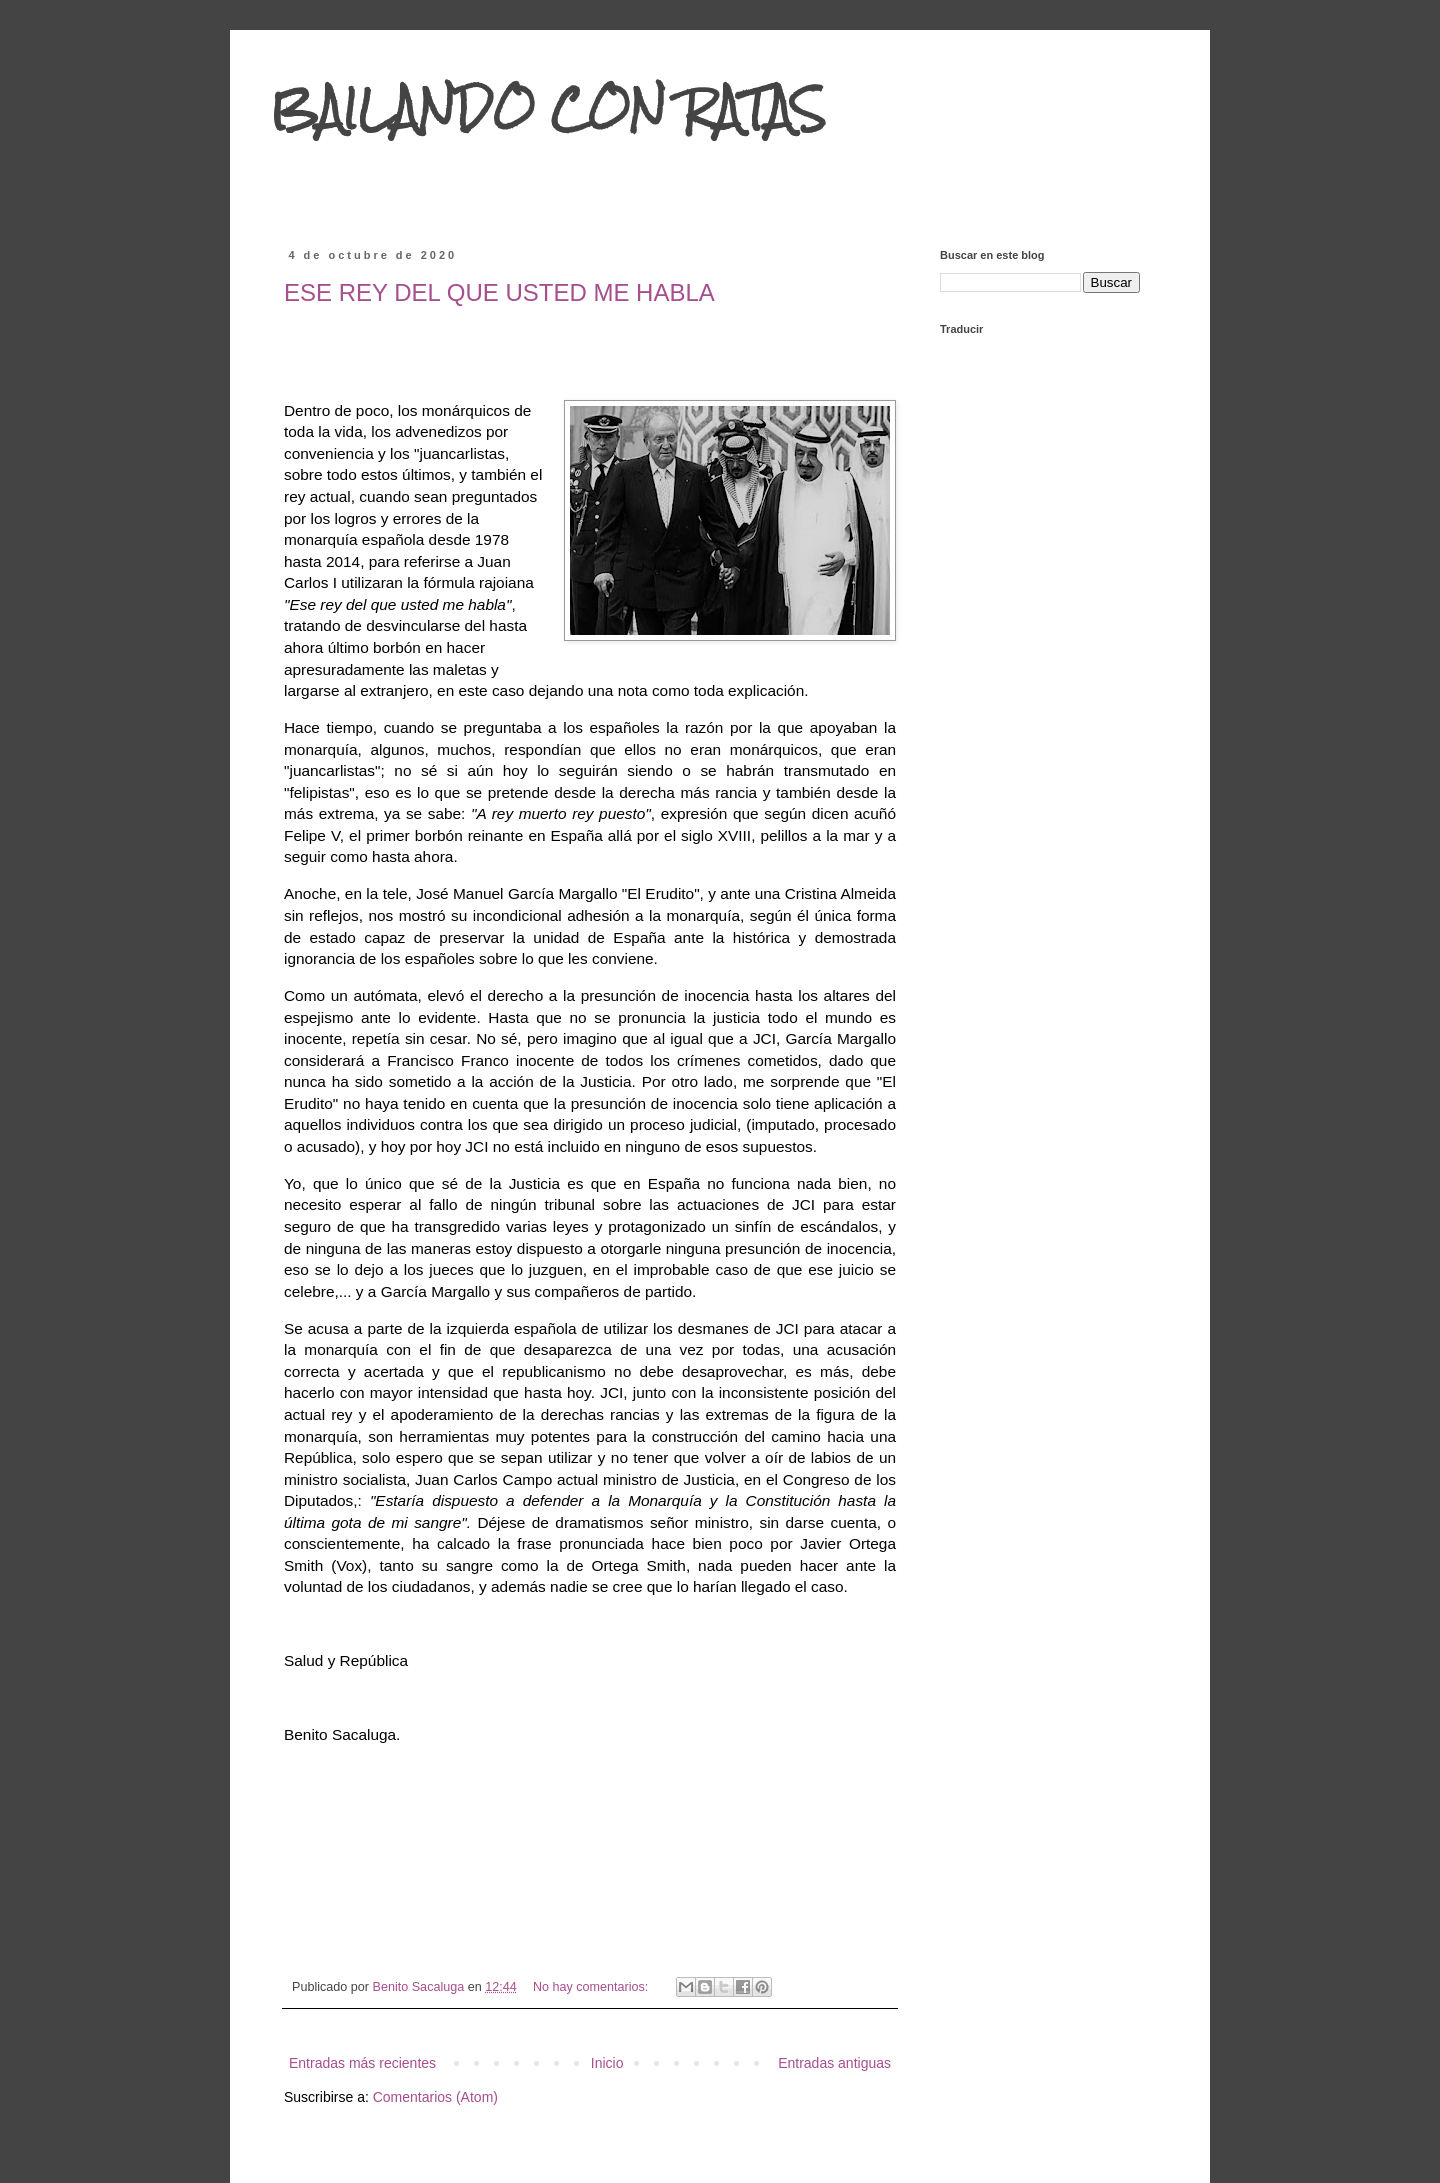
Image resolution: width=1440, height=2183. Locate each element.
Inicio (607, 2063)
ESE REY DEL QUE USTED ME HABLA (499, 292)
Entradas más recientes (362, 2063)
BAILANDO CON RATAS (548, 109)
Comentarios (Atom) (435, 2097)
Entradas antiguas (834, 2063)
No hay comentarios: (592, 1987)
